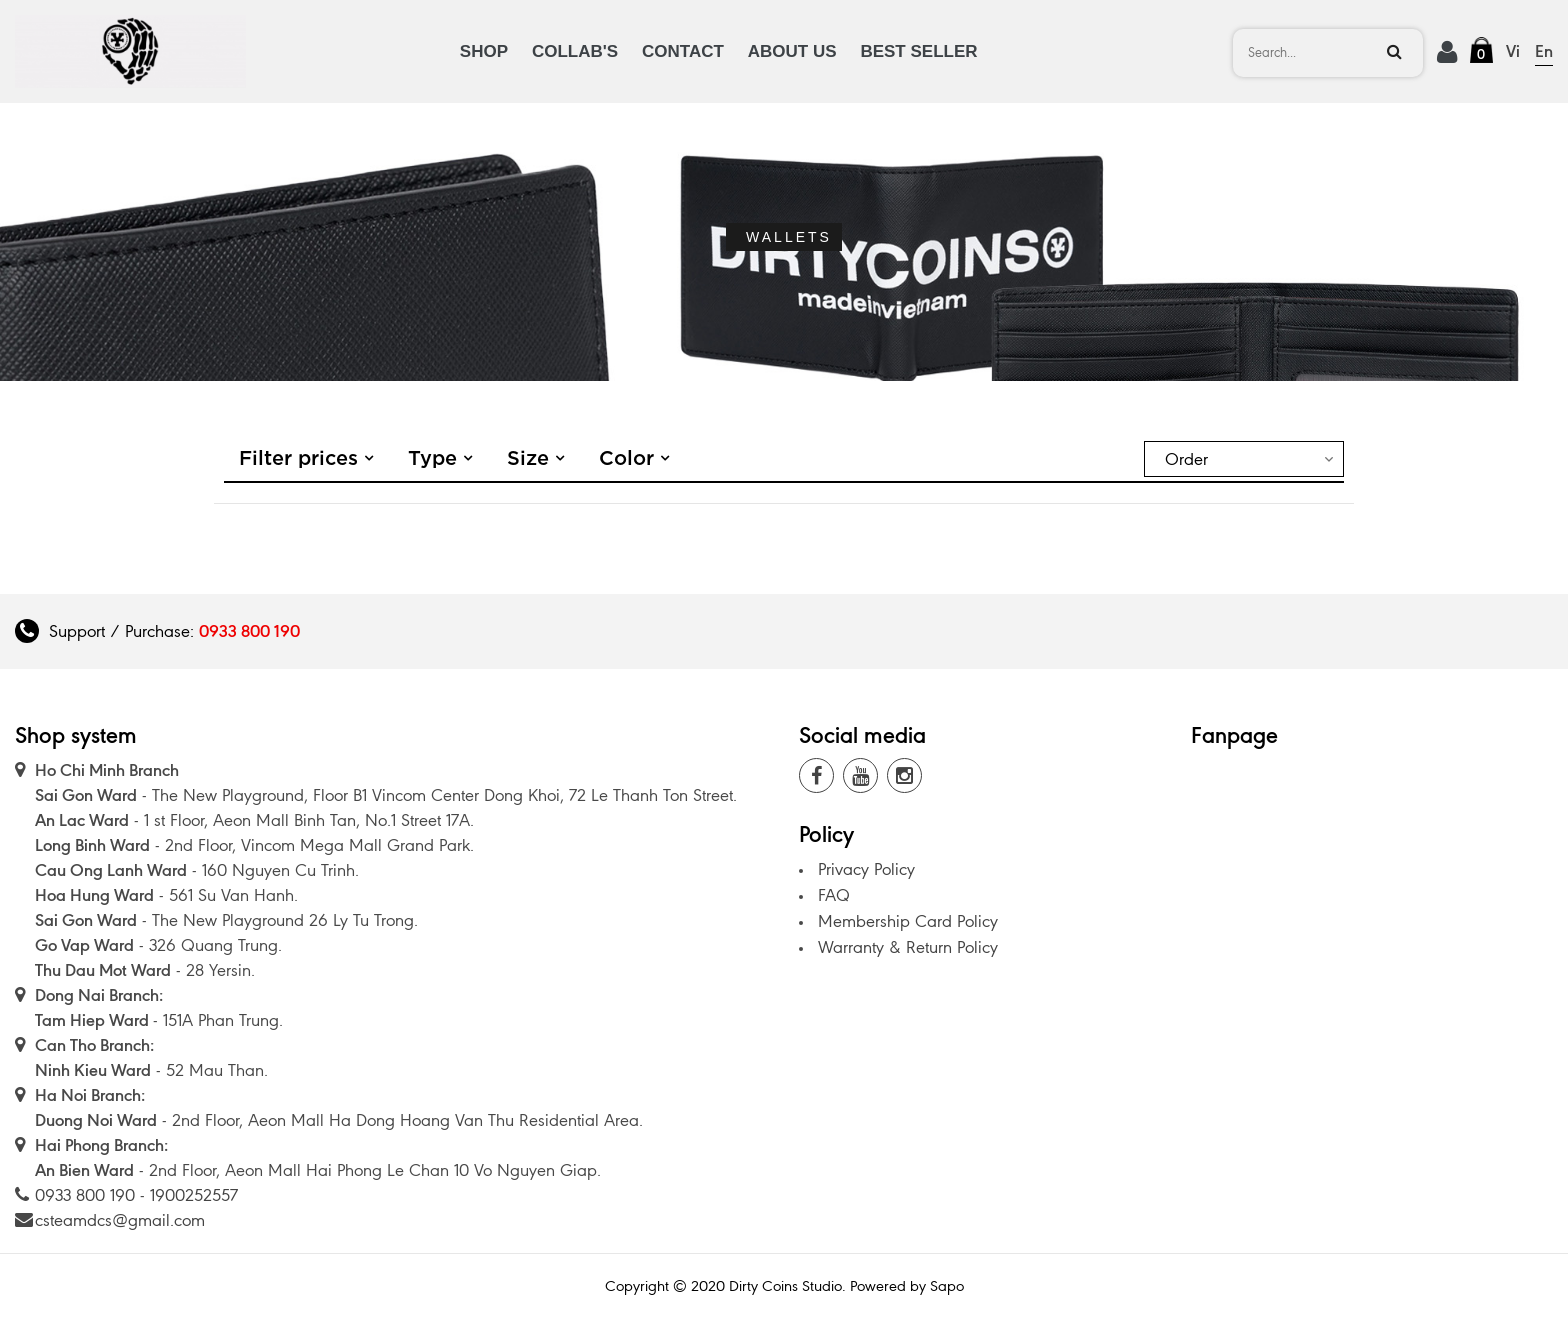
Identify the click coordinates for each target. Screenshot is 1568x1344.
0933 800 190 (249, 631)
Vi (1513, 51)
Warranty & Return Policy (908, 947)
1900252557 (194, 1195)
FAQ (834, 895)
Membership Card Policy (908, 921)
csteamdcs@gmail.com (120, 1220)
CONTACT (683, 51)
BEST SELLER (918, 51)
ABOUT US (792, 51)
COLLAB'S (575, 51)
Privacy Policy (866, 869)
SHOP (484, 51)
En (1544, 51)
